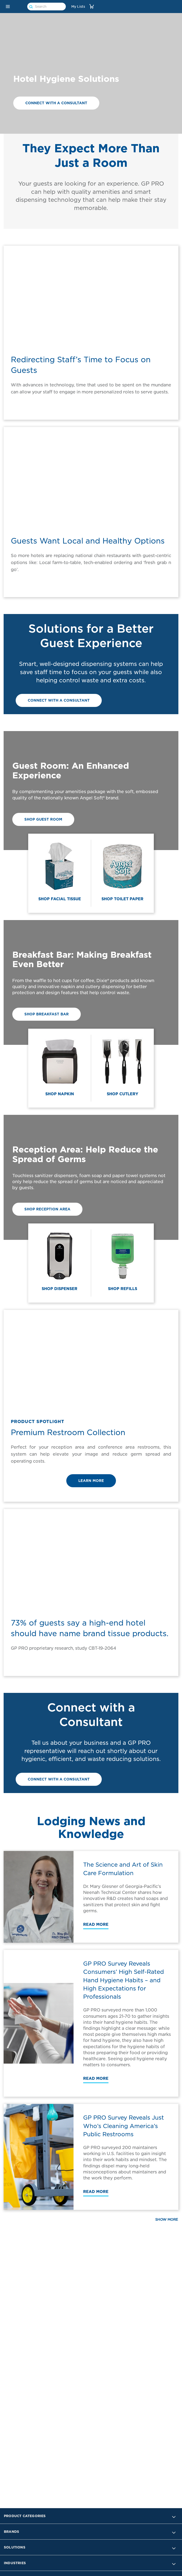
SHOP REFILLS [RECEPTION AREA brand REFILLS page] (122, 1288)
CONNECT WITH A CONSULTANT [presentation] (56, 103)
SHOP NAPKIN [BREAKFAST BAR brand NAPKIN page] (59, 1094)
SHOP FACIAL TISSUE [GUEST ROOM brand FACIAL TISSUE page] (59, 899)
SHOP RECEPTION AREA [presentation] (47, 1209)
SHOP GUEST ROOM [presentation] (43, 819)
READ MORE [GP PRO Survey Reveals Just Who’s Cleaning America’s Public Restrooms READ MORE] (95, 2191)
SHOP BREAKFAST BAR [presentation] (46, 1014)
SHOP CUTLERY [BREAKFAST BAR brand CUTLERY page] (122, 1094)
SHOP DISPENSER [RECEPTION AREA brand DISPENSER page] (59, 1288)
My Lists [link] (78, 6)
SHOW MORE (166, 2219)
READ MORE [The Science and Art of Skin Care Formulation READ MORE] (95, 1924)
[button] (8, 6)
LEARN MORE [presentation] (91, 1481)
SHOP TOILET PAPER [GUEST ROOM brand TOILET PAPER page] (122, 899)
